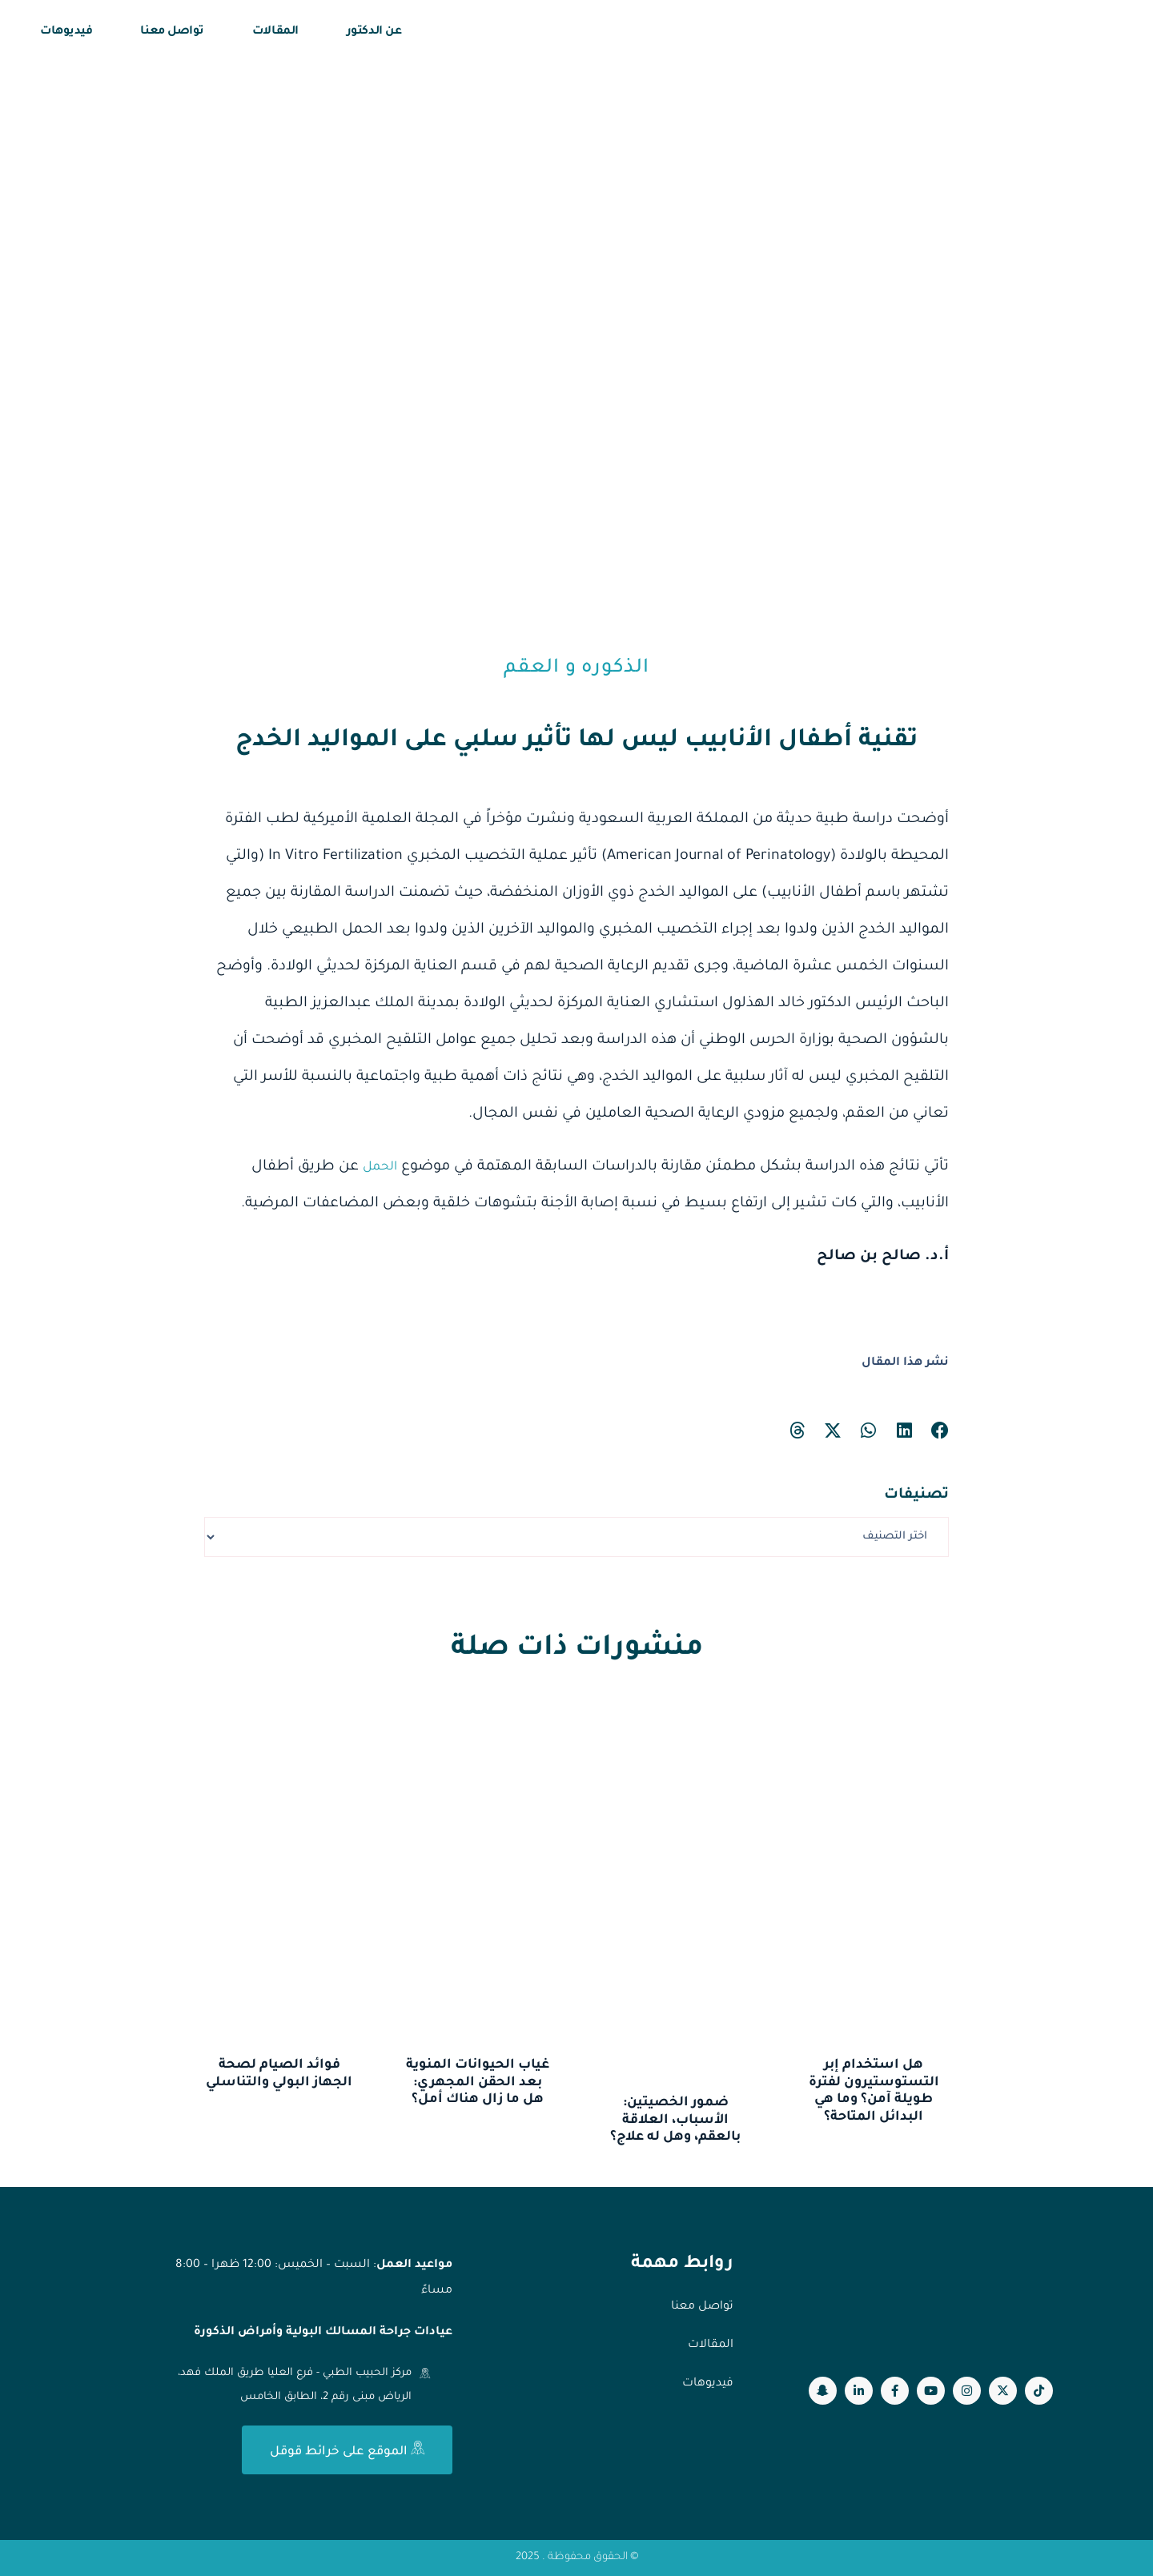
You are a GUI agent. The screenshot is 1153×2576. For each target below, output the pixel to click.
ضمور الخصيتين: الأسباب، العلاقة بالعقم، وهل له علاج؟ (675, 2120)
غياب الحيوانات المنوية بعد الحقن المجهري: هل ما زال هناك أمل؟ (477, 2082)
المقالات (275, 32)
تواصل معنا (172, 32)
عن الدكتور (374, 32)
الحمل (376, 1167)
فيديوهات (66, 32)
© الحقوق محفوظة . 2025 (576, 2557)
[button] (940, 1431)
